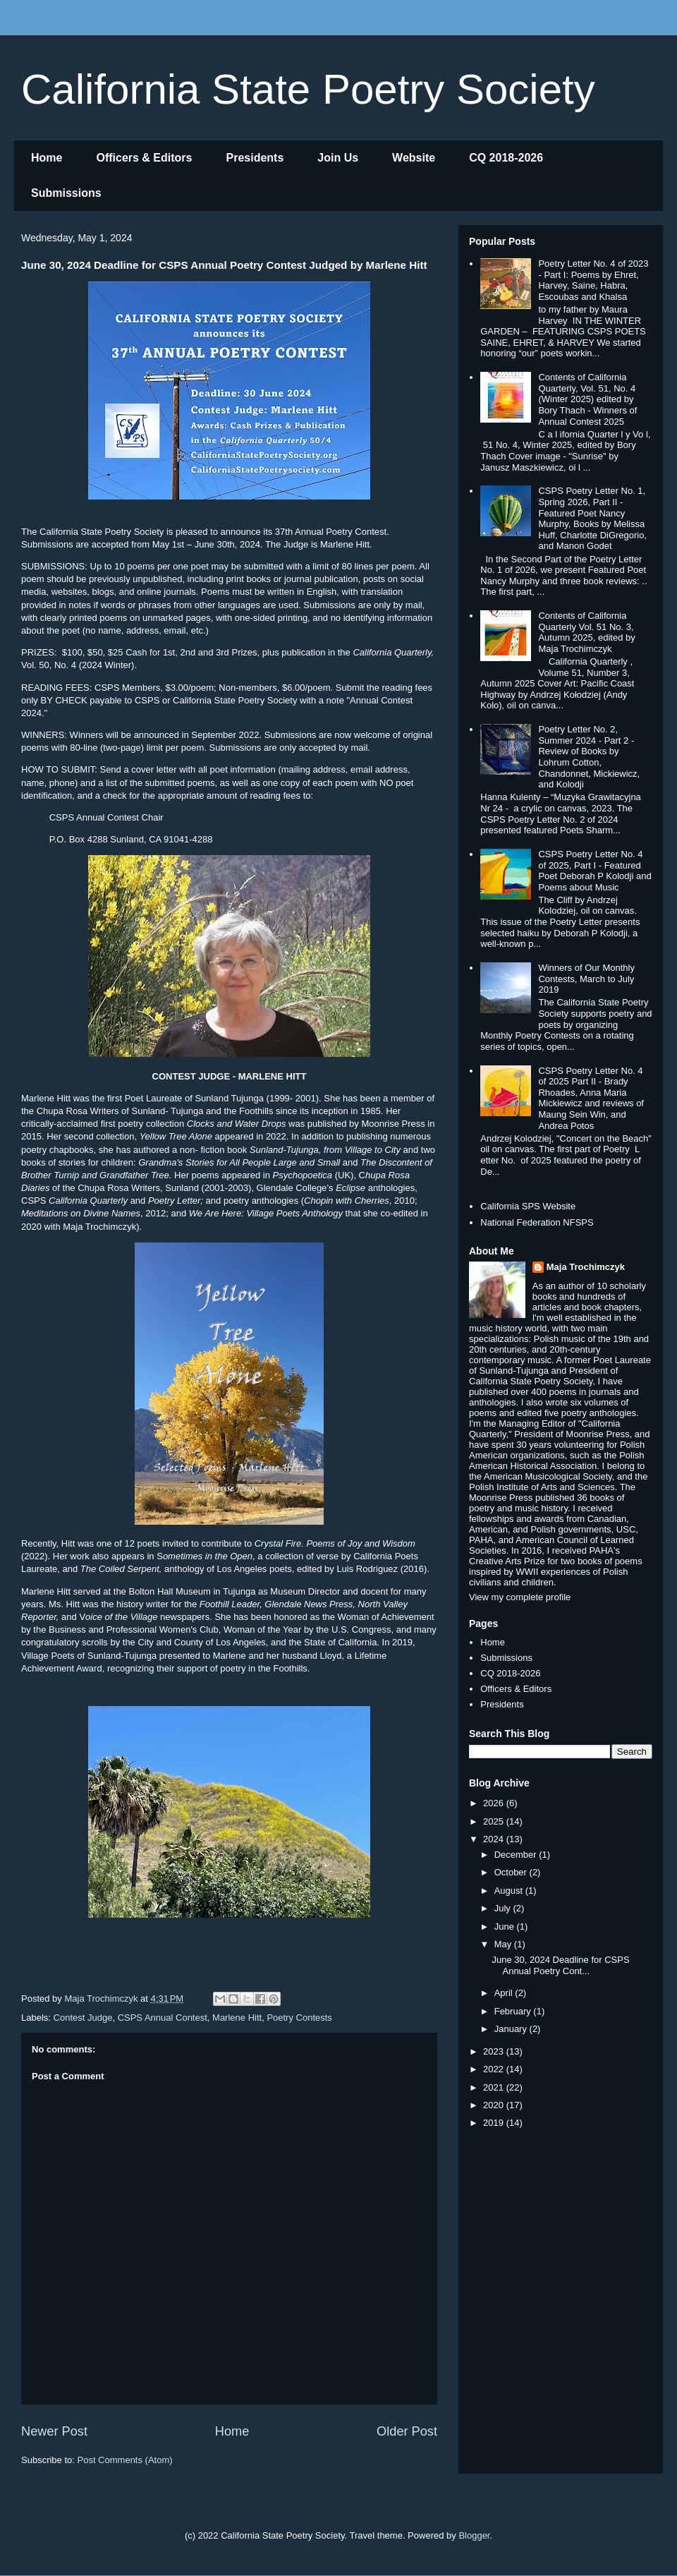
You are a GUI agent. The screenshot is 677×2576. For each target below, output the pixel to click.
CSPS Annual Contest (162, 2017)
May (504, 1944)
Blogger (473, 2535)
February (514, 2011)
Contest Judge (83, 2017)
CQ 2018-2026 (506, 158)
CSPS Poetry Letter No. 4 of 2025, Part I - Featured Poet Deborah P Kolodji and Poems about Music (594, 871)
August (509, 1890)
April (505, 1993)
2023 (494, 2051)
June (505, 1926)
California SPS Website (527, 1206)
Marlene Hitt (237, 2017)
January (512, 2029)
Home (46, 158)
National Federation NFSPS (536, 1222)
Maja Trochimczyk (586, 1267)
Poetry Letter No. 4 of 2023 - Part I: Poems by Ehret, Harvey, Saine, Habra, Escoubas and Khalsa (593, 280)
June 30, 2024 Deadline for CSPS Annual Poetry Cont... (560, 1965)
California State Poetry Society (308, 89)
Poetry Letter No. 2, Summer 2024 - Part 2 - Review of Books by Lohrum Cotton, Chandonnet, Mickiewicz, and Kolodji (589, 757)
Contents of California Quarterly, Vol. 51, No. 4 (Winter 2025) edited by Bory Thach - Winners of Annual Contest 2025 (587, 399)
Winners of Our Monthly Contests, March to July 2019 (586, 978)
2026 (494, 1803)
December (516, 1854)
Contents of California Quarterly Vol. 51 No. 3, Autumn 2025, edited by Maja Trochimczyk (586, 632)
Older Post (407, 2431)
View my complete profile (520, 1597)
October (512, 1872)
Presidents (254, 158)
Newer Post (54, 2431)
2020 (494, 2105)
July (503, 1908)
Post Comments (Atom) (125, 2460)
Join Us (337, 158)
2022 (494, 2069)
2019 (494, 2122)
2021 (494, 2087)
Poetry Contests (299, 2017)
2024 (494, 1839)
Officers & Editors (144, 158)
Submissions (66, 193)
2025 (494, 1821)
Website (413, 158)
